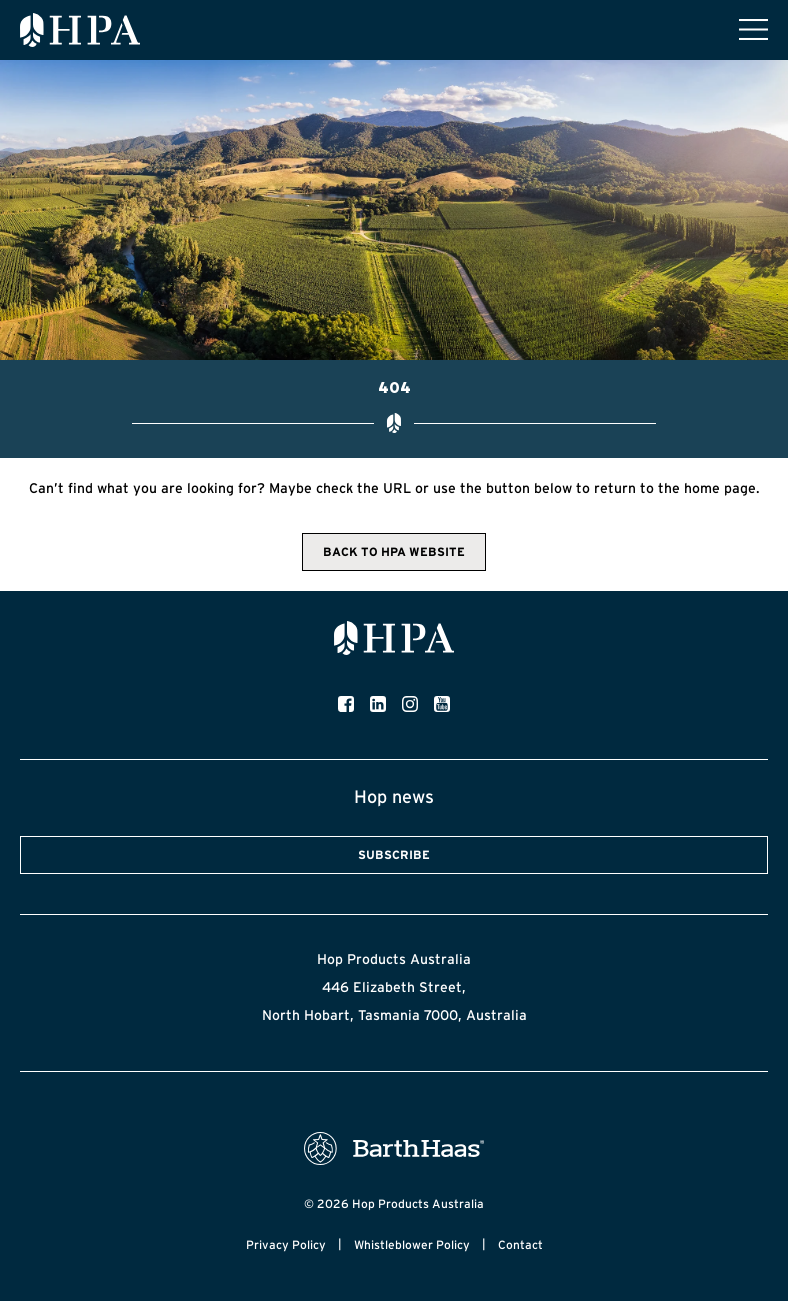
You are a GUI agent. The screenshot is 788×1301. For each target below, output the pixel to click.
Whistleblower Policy (412, 1244)
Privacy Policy (286, 1244)
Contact (520, 1244)
